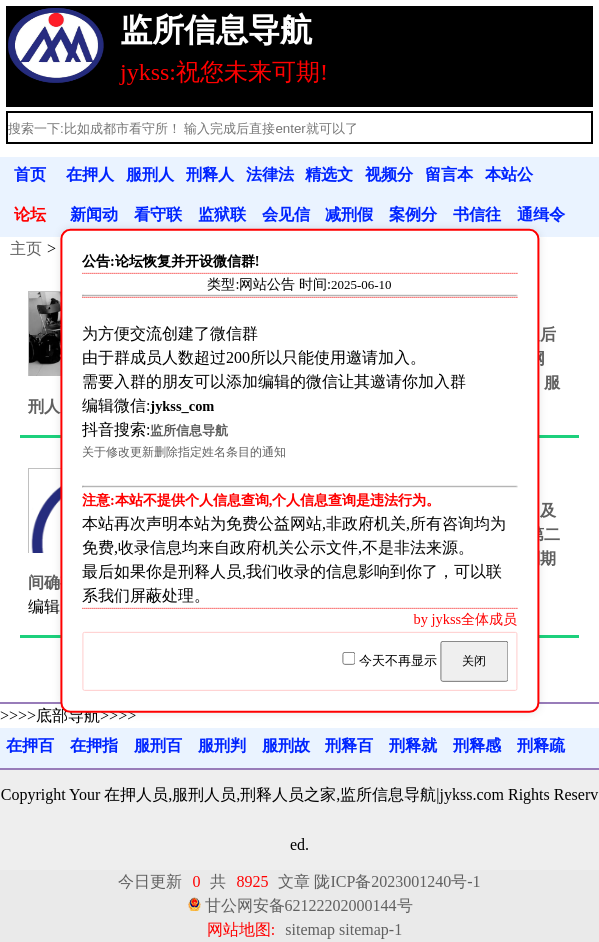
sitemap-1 (370, 929)
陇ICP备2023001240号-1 (397, 881)
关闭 (474, 661)
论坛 (30, 214)
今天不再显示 (391, 660)
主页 (26, 248)
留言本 (449, 174)
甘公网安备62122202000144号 (309, 905)
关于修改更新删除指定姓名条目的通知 (184, 452)
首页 (30, 174)
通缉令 (541, 214)
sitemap (310, 929)
